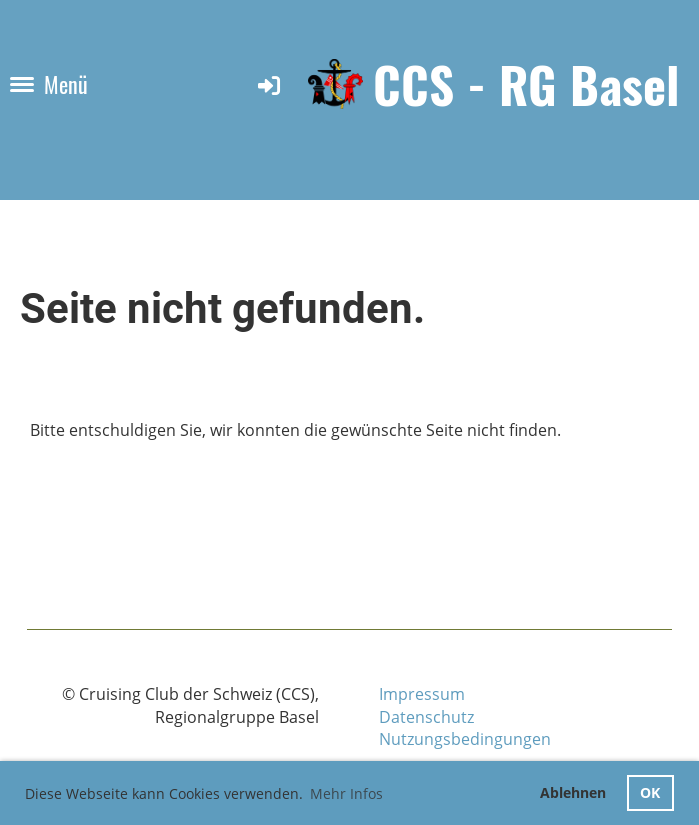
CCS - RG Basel (526, 84)
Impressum (422, 694)
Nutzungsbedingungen (465, 739)
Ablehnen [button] (573, 792)
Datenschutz (426, 717)
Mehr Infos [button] (346, 793)
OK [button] (650, 792)
